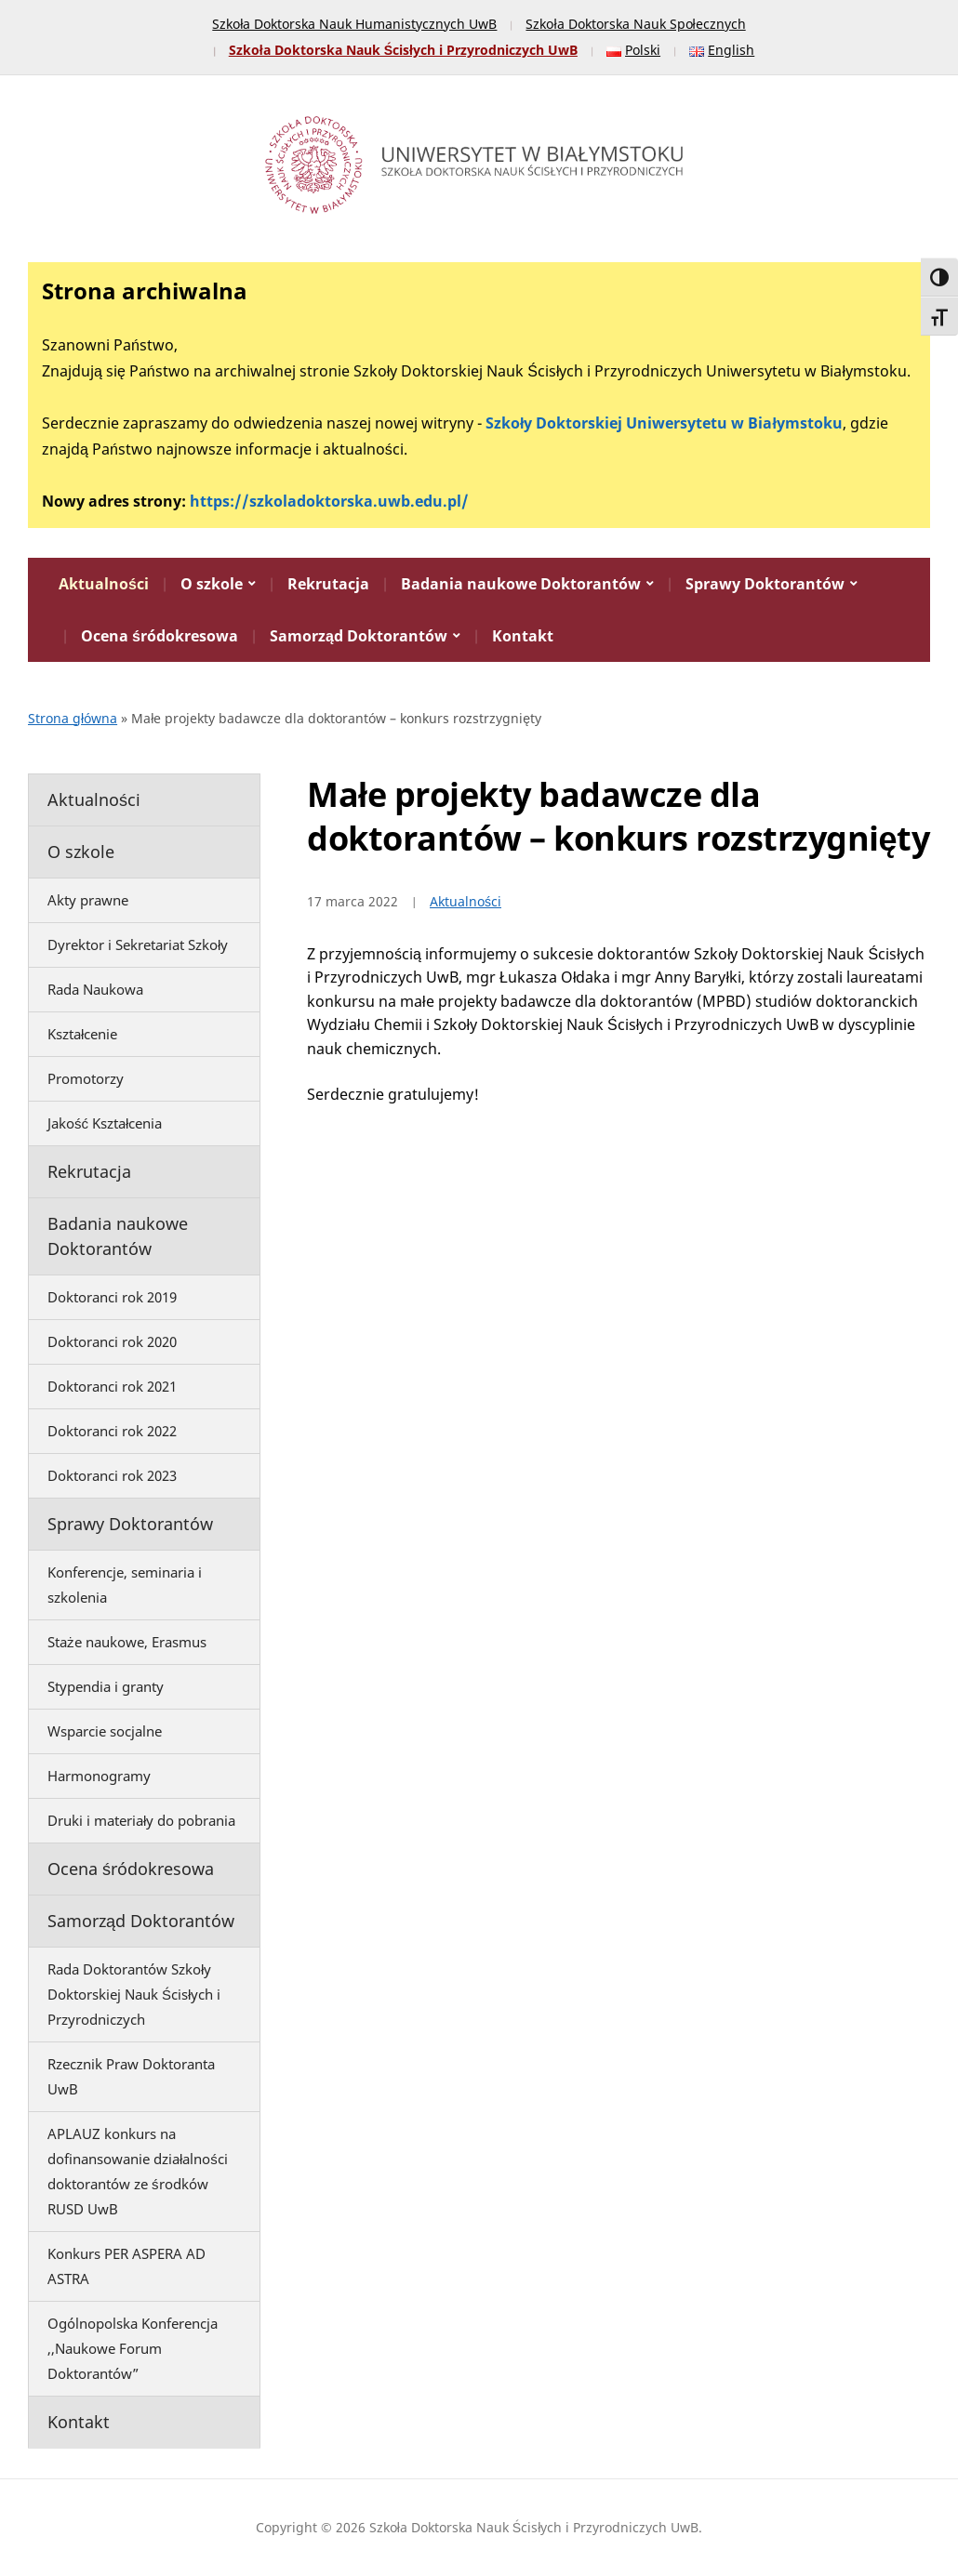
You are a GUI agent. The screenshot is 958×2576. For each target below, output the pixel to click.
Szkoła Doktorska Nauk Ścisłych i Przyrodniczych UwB (403, 50)
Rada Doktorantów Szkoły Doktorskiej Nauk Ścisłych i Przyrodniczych (133, 1994)
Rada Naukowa (95, 989)
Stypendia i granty (105, 1686)
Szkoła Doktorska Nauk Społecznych (635, 24)
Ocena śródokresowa (159, 636)
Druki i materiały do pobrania (141, 1820)
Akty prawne (87, 900)
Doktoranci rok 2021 (112, 1386)
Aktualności (104, 584)
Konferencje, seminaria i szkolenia (124, 1584)
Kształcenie (82, 1033)
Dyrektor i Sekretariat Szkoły (137, 944)
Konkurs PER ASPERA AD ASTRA (126, 2266)
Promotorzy (85, 1078)
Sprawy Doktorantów (765, 584)
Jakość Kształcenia (104, 1123)
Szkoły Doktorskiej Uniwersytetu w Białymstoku (664, 423)
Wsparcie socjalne (104, 1731)
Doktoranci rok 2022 (112, 1430)
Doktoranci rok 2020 (112, 1341)
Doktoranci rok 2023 (112, 1475)
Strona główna (72, 718)
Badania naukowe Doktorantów (521, 584)
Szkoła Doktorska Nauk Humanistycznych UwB (354, 24)
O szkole (211, 584)
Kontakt (522, 636)
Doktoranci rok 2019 (112, 1297)
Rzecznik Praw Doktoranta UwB (131, 2076)
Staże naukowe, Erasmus (126, 1641)
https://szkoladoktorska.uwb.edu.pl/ (329, 501)
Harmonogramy (99, 1775)
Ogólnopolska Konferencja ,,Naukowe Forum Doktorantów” (132, 2348)
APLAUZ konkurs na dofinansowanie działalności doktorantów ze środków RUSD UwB (137, 2171)
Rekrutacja (328, 584)
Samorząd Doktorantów (358, 636)
